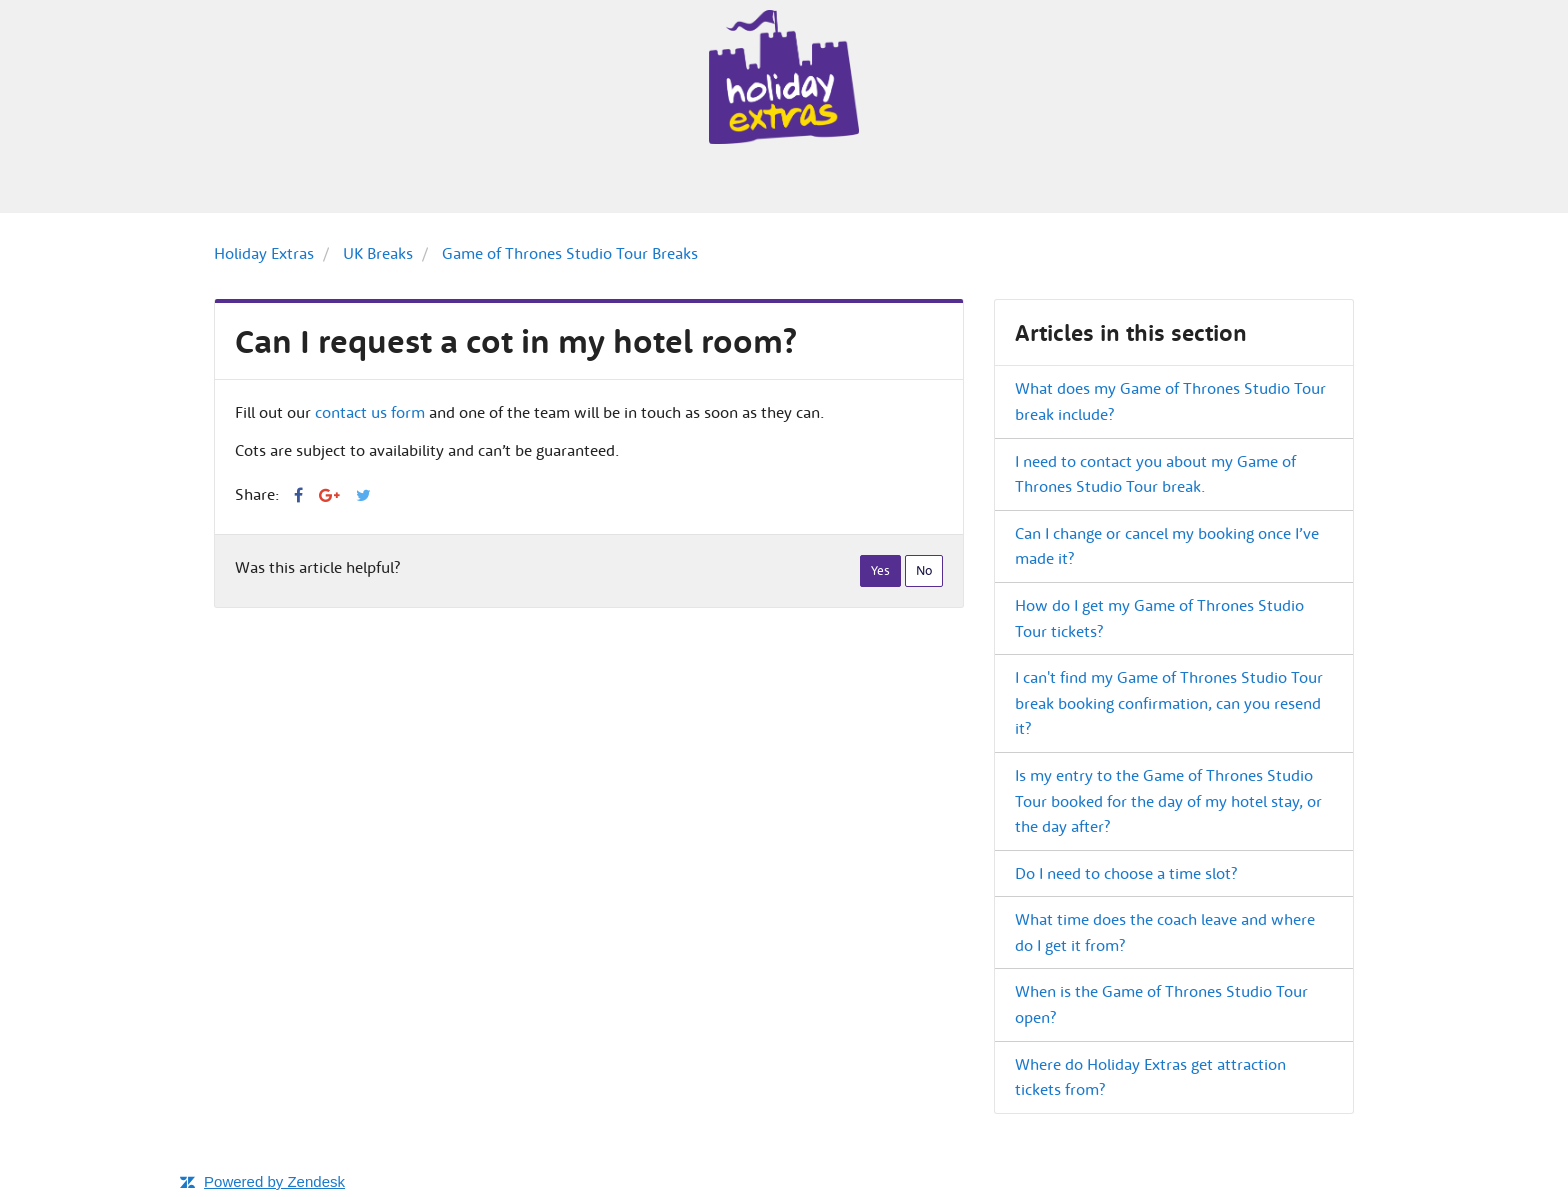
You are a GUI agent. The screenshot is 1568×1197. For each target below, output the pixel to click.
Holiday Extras (264, 253)
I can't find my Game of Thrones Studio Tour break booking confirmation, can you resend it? (1169, 702)
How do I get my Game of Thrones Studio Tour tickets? (1159, 618)
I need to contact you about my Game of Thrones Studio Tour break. (1155, 474)
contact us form (370, 412)
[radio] (880, 571)
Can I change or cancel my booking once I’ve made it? (1167, 546)
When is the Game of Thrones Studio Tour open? (1161, 1004)
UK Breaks (378, 253)
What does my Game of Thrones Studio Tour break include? (1170, 401)
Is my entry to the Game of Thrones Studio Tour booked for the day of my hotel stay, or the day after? (1168, 800)
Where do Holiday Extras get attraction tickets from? (1150, 1077)
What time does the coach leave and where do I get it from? (1165, 932)
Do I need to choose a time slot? (1126, 873)
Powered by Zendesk (274, 1181)
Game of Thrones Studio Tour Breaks (570, 253)
